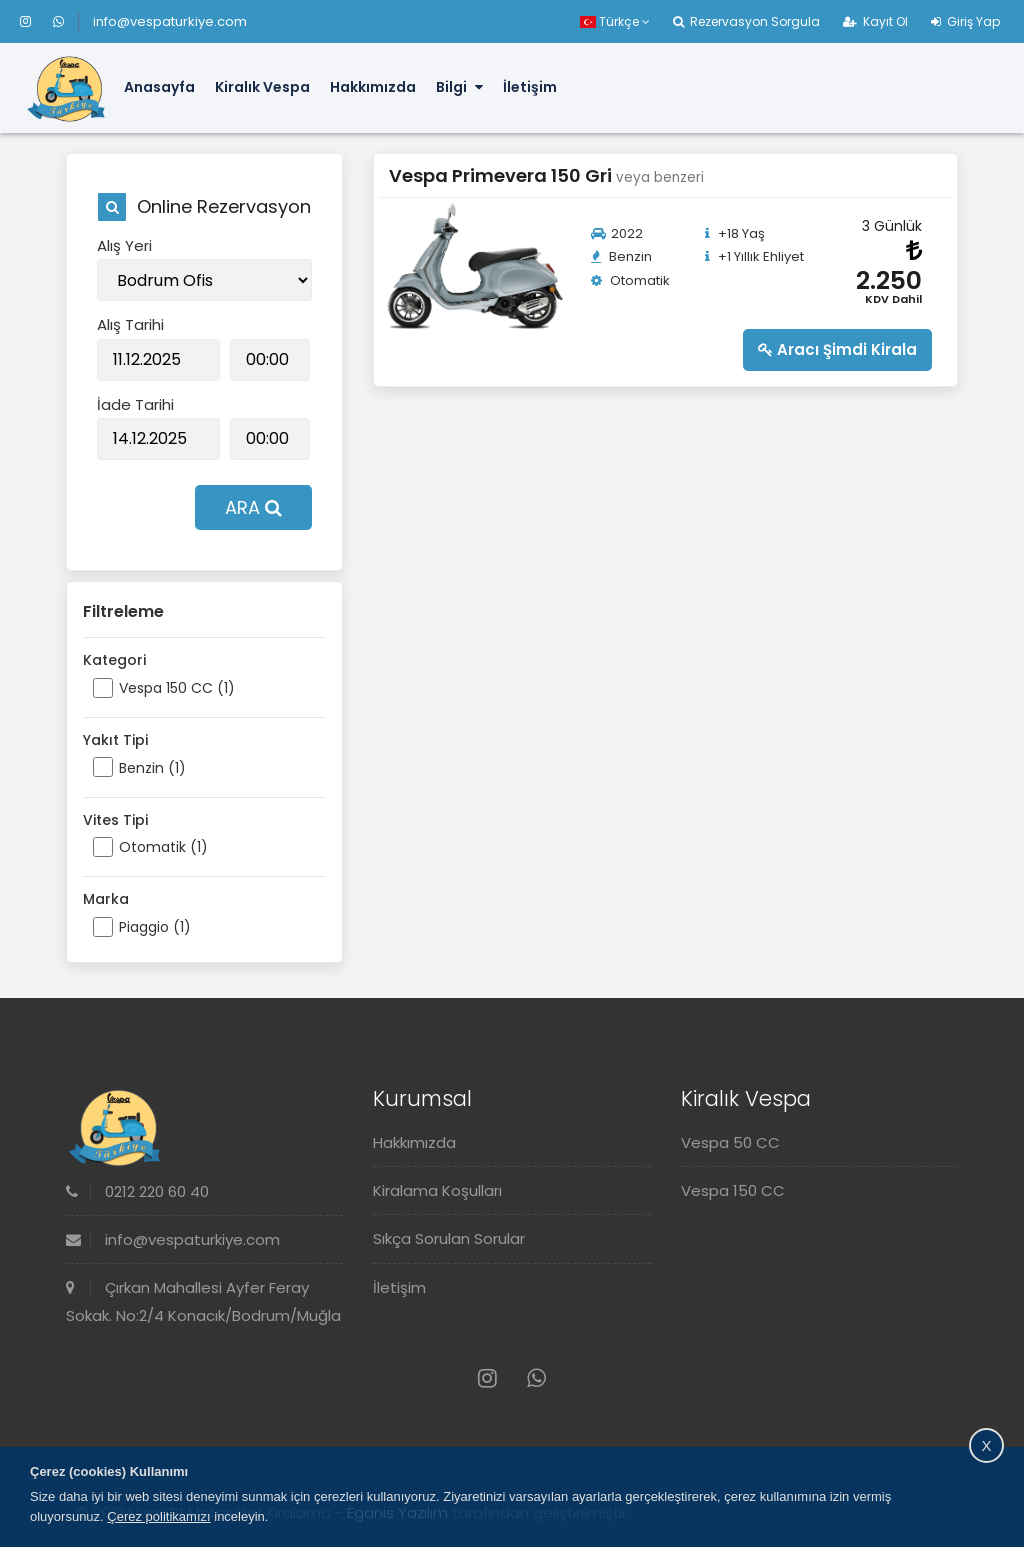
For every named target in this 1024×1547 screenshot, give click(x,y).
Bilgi (459, 87)
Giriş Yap (965, 21)
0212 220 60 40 (137, 1191)
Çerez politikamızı (158, 1516)
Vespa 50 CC (730, 1142)
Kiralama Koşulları (437, 1190)
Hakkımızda (373, 87)
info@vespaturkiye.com (170, 21)
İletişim (530, 87)
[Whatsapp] (58, 21)
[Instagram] (34, 21)
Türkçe (615, 21)
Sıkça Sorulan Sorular (449, 1238)
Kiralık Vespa (262, 87)
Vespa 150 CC (733, 1190)
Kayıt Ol (875, 21)
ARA (253, 507)
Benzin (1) (152, 768)
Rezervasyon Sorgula (746, 21)
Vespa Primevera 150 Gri (502, 175)
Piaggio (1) (155, 927)
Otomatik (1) (163, 847)
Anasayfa (159, 87)
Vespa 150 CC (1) (177, 688)
